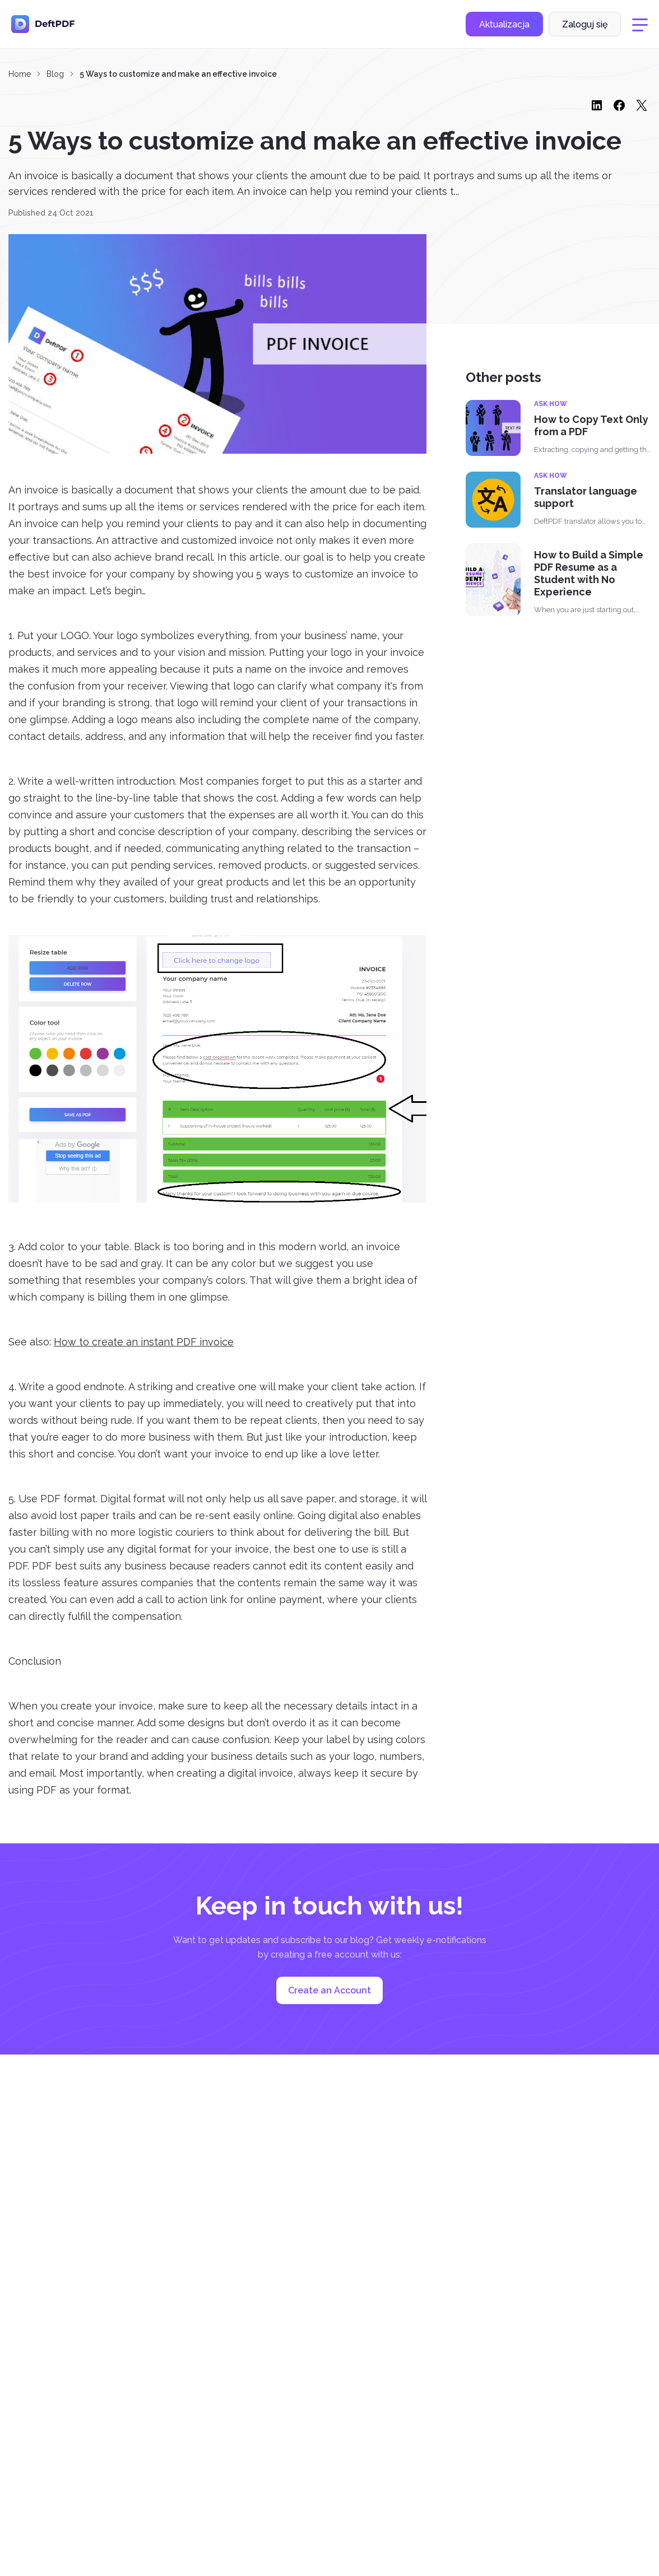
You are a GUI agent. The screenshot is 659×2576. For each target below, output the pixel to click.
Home (19, 73)
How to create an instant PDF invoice (144, 1342)
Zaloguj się (584, 24)
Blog (55, 73)
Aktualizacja (504, 24)
